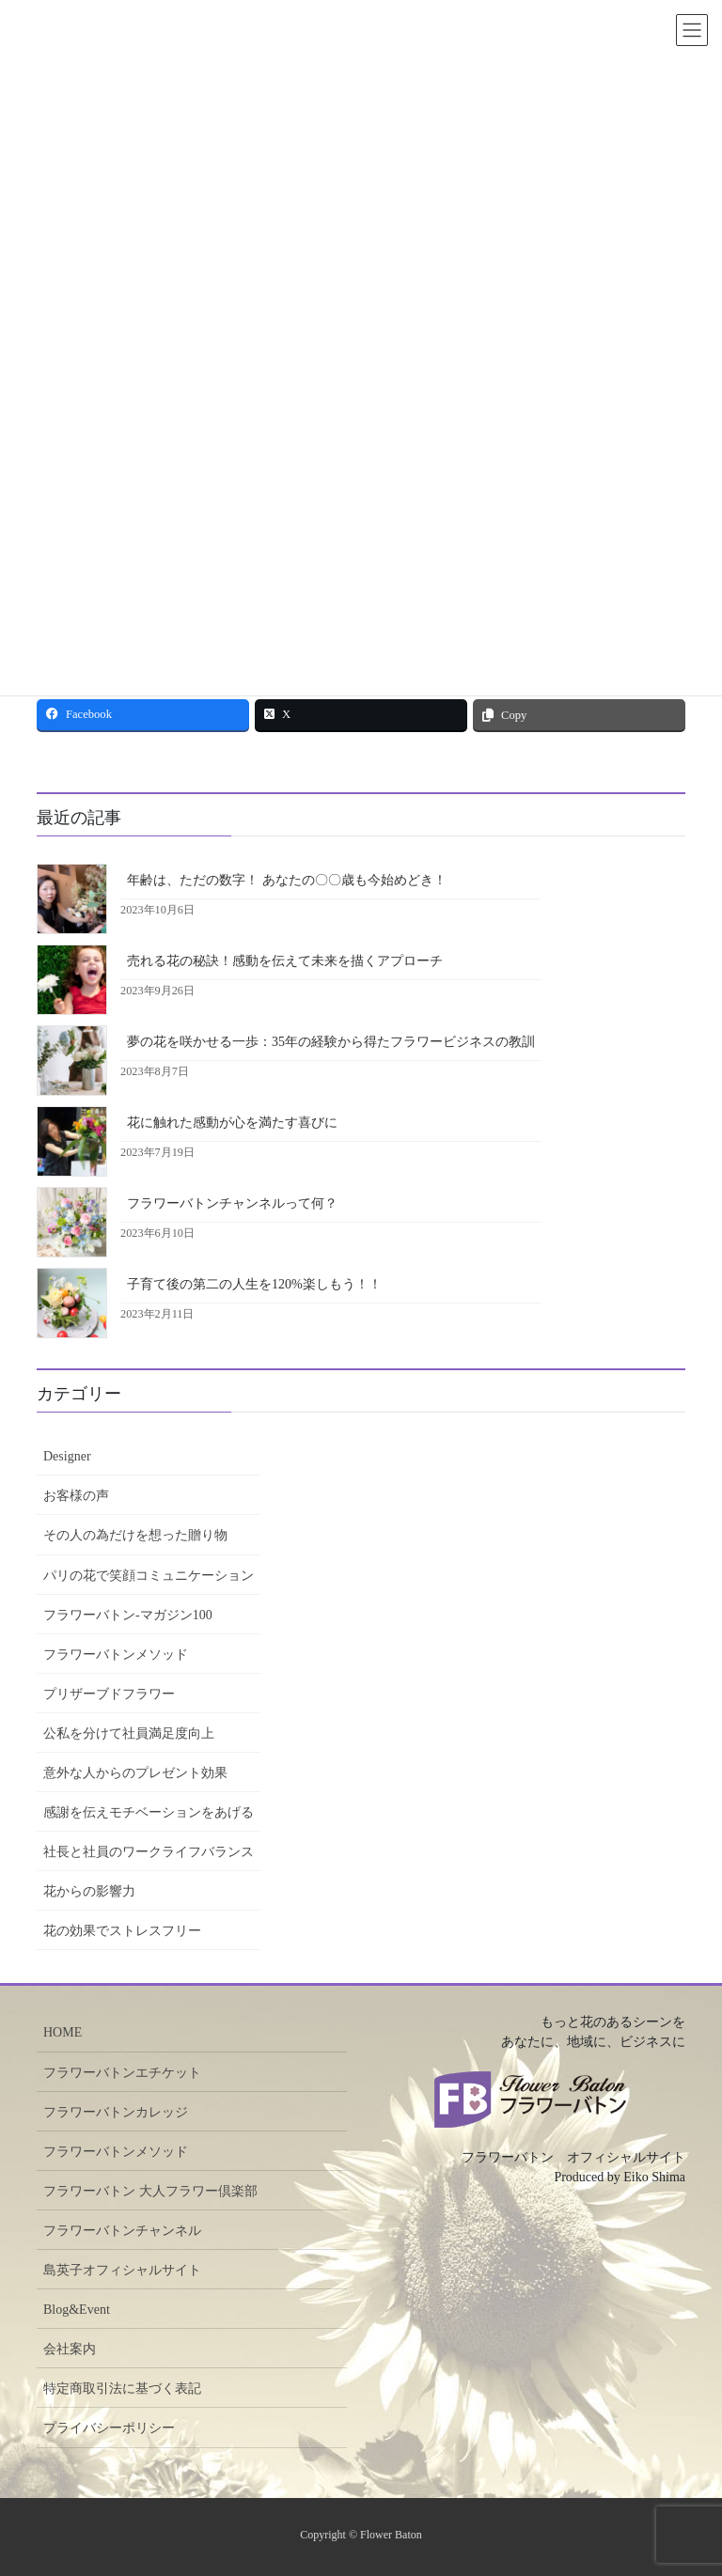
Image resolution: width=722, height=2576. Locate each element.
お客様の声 (76, 1496)
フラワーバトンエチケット (122, 2073)
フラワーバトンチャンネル (122, 2231)
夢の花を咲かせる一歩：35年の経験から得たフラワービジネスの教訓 (331, 1042)
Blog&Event (76, 2310)
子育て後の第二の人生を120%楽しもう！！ (254, 1284)
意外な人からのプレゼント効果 (135, 1773)
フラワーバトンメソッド (115, 1654)
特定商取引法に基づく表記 (122, 2388)
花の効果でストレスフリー (122, 1931)
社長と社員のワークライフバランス (148, 1852)
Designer (67, 1456)
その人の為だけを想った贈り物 (135, 1535)
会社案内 (69, 2349)
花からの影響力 (89, 1891)
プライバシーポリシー (109, 2428)
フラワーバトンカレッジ (115, 2112)
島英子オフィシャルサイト (122, 2270)
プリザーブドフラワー (109, 1694)
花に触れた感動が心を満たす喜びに (232, 1123)
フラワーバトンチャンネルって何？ (232, 1203)
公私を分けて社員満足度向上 (128, 1733)
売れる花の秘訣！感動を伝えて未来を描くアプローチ (285, 961)
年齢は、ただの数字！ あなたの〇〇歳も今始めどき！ (287, 880)
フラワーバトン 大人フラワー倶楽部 (150, 2191)
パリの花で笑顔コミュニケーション (148, 1576)
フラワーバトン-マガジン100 (127, 1615)
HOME (62, 2032)
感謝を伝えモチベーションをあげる (148, 1812)
